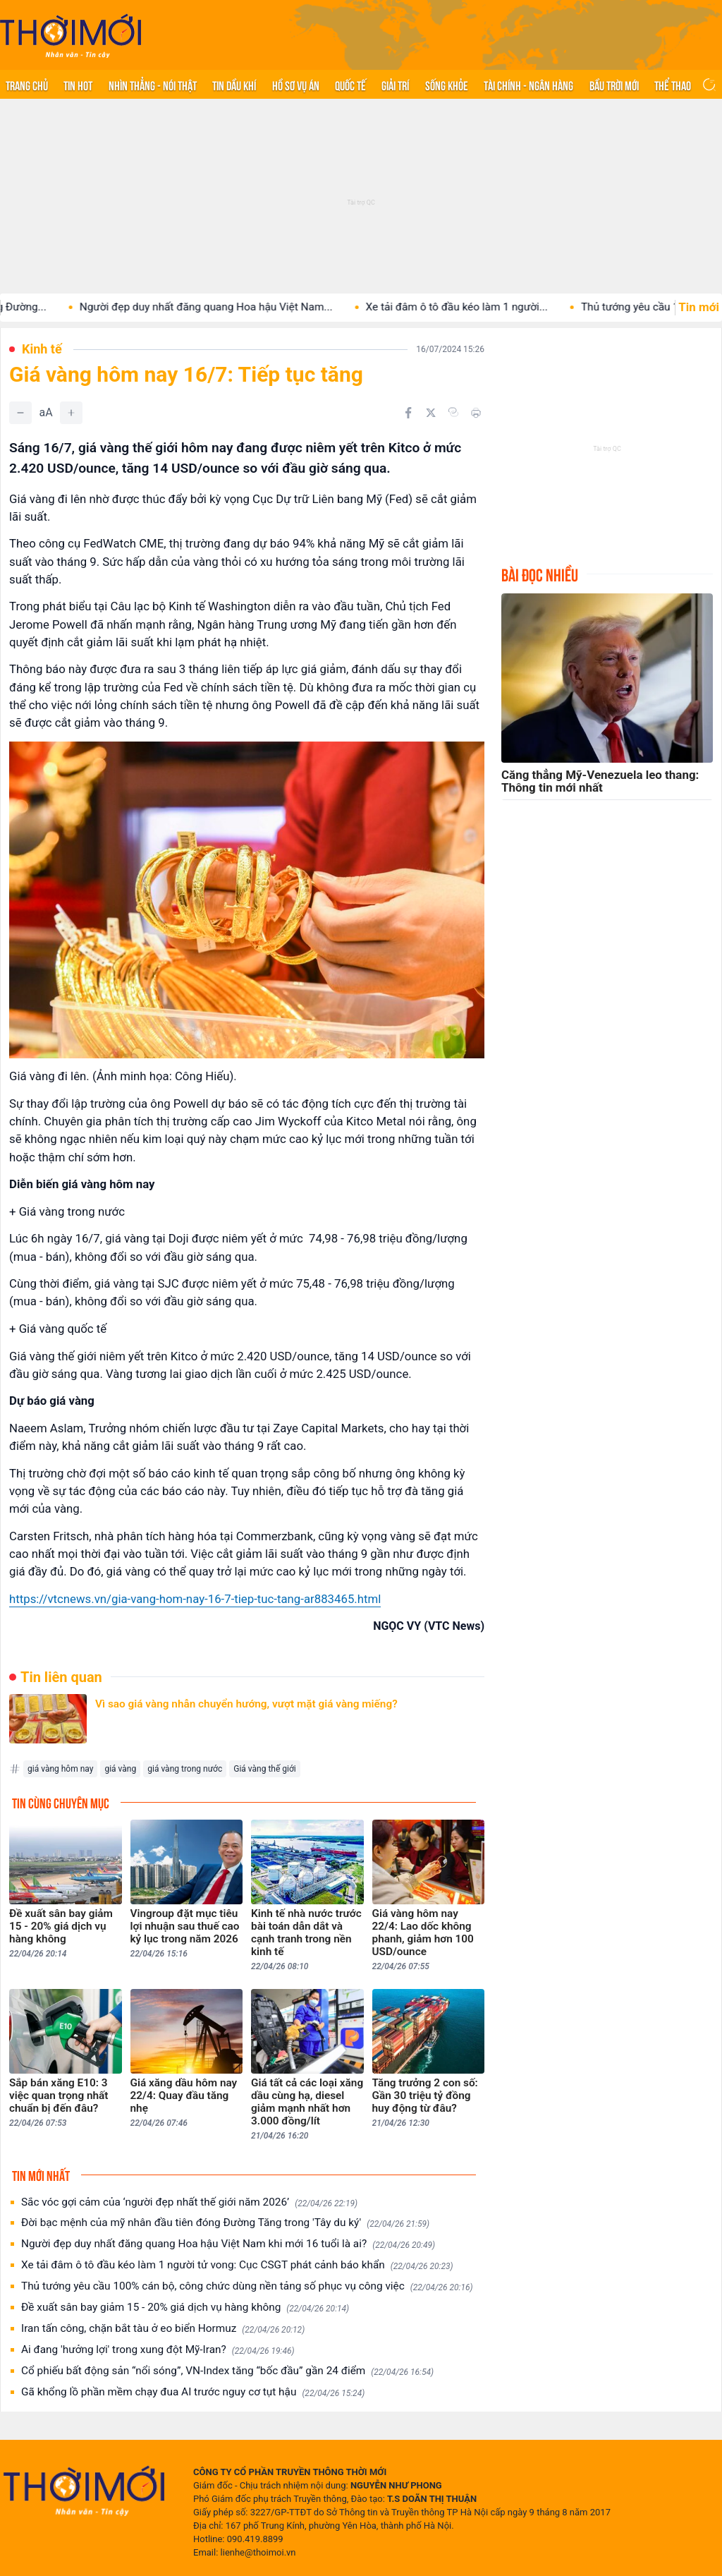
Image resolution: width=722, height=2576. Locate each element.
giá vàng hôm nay (60, 1769)
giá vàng (120, 1769)
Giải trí (395, 84)
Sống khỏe (446, 84)
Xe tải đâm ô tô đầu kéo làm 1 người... (497, 307)
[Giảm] (20, 412)
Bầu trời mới (614, 84)
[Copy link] (453, 412)
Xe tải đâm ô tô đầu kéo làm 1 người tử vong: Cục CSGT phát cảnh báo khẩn (237, 2265)
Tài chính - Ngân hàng (528, 84)
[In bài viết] (475, 412)
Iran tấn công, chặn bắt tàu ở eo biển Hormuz (163, 2328)
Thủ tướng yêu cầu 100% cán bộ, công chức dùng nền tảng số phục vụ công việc (247, 2286)
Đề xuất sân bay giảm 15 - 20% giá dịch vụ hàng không (185, 2307)
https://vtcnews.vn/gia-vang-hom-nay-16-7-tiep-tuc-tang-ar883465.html (195, 1599)
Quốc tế (350, 84)
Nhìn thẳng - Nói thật (153, 84)
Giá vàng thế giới (264, 1769)
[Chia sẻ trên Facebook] (408, 412)
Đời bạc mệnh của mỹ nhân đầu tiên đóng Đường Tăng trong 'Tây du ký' (225, 2223)
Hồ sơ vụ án (295, 84)
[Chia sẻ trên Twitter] (430, 412)
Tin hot (77, 84)
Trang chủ (27, 84)
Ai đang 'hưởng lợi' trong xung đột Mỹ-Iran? (158, 2350)
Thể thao (672, 84)
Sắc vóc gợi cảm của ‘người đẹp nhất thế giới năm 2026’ (189, 2202)
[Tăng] (71, 412)
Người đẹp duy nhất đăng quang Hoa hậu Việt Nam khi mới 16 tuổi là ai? (228, 2244)
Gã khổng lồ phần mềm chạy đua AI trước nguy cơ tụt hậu (193, 2392)
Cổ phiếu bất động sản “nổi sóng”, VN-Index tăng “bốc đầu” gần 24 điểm (227, 2371)
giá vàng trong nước (184, 1769)
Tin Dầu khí (234, 84)
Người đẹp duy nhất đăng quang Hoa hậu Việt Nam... (246, 307)
